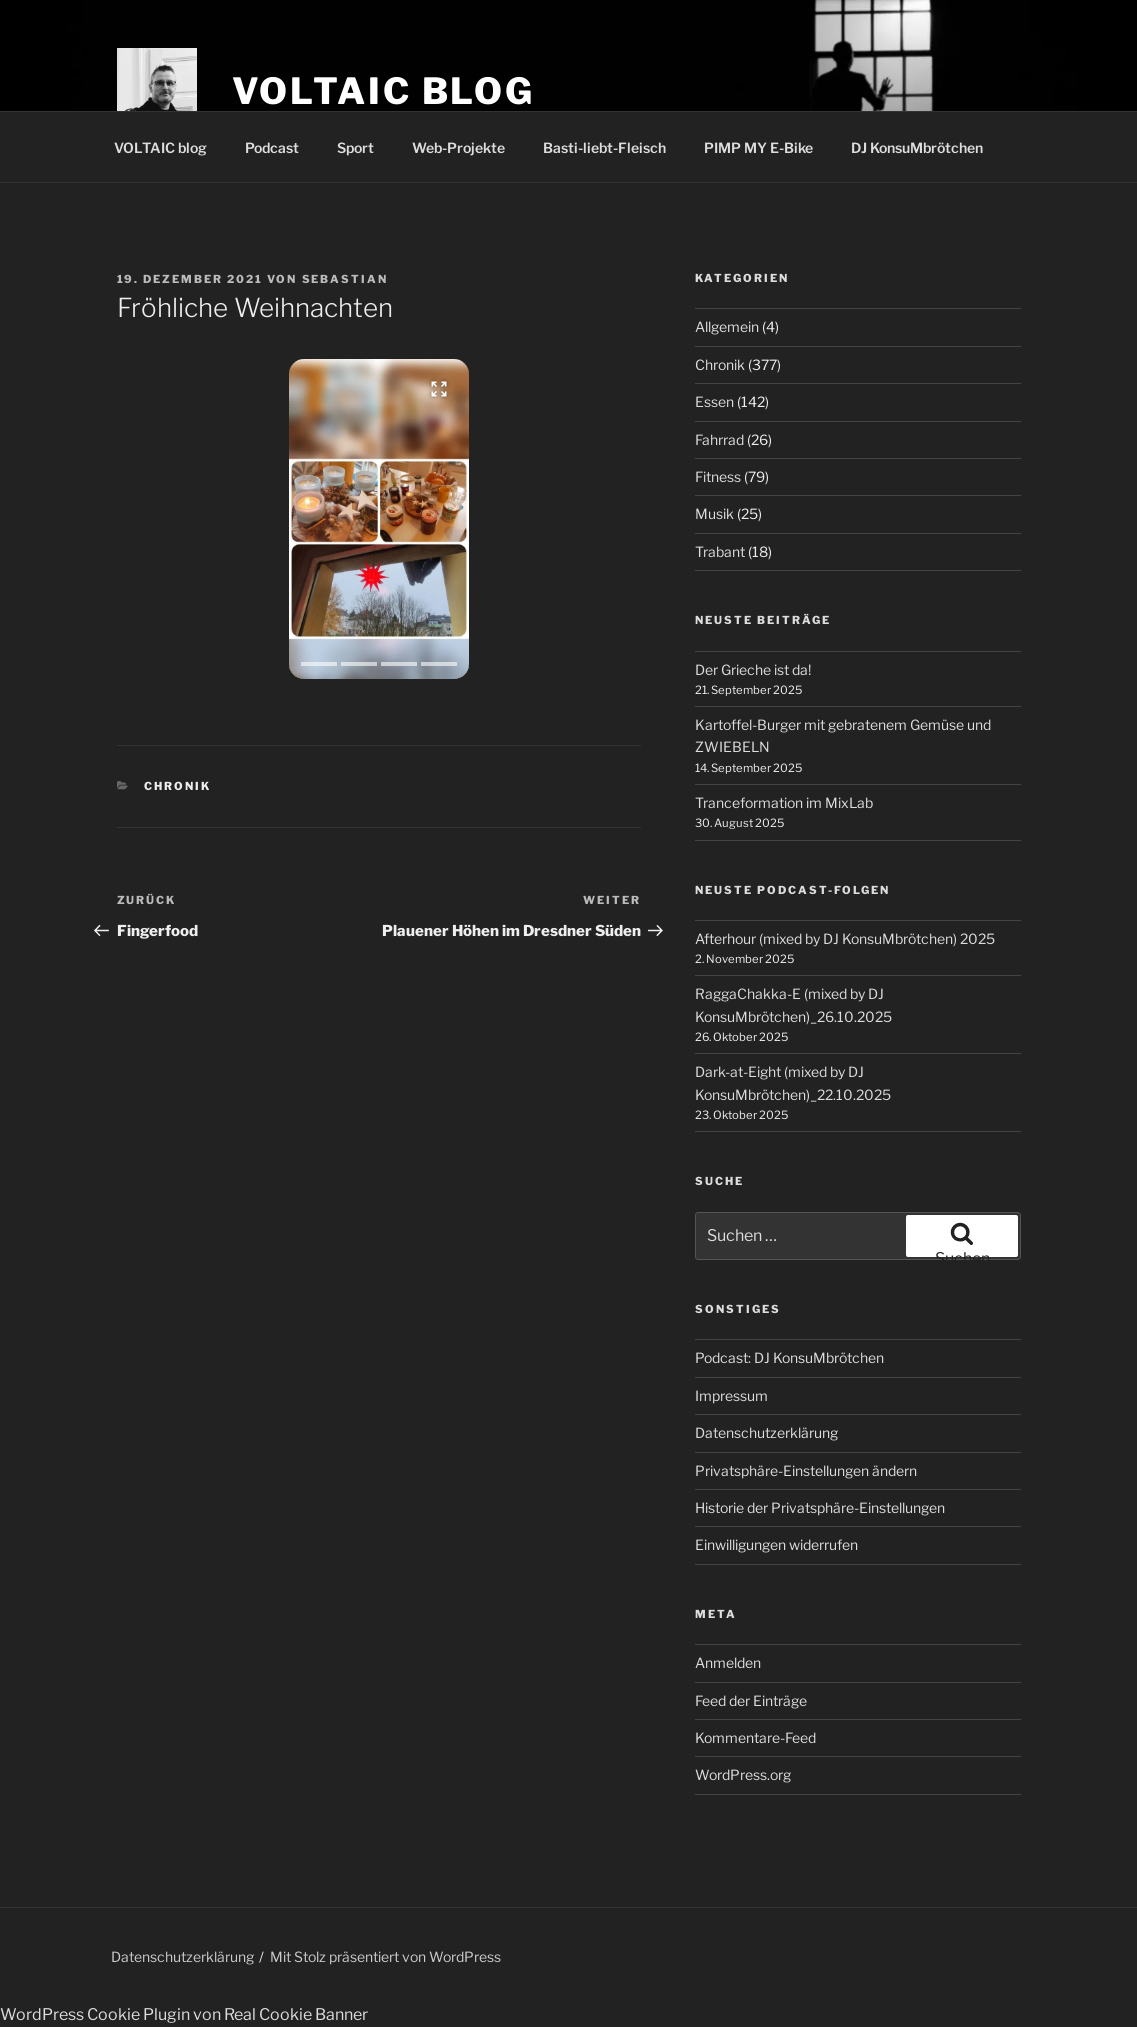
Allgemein (727, 326)
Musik (714, 513)
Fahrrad (719, 439)
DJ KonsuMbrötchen (917, 147)
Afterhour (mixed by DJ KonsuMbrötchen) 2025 (845, 938)
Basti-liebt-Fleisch (604, 147)
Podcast (272, 147)
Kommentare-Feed (755, 1737)
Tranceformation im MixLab (784, 802)
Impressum (731, 1395)
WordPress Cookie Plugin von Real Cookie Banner (184, 2014)
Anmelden (728, 1662)
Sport (355, 147)
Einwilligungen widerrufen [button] (776, 1544)
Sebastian (345, 279)
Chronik (177, 786)
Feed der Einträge (751, 1700)
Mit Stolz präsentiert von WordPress (385, 1956)
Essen (714, 401)
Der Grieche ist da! (753, 669)
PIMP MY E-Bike (758, 147)
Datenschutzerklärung (766, 1432)
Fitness (718, 476)
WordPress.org (743, 1774)
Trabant (720, 551)
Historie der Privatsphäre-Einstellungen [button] (820, 1507)
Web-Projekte (458, 147)
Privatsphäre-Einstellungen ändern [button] (806, 1470)
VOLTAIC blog (384, 91)
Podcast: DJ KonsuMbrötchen (789, 1357)
